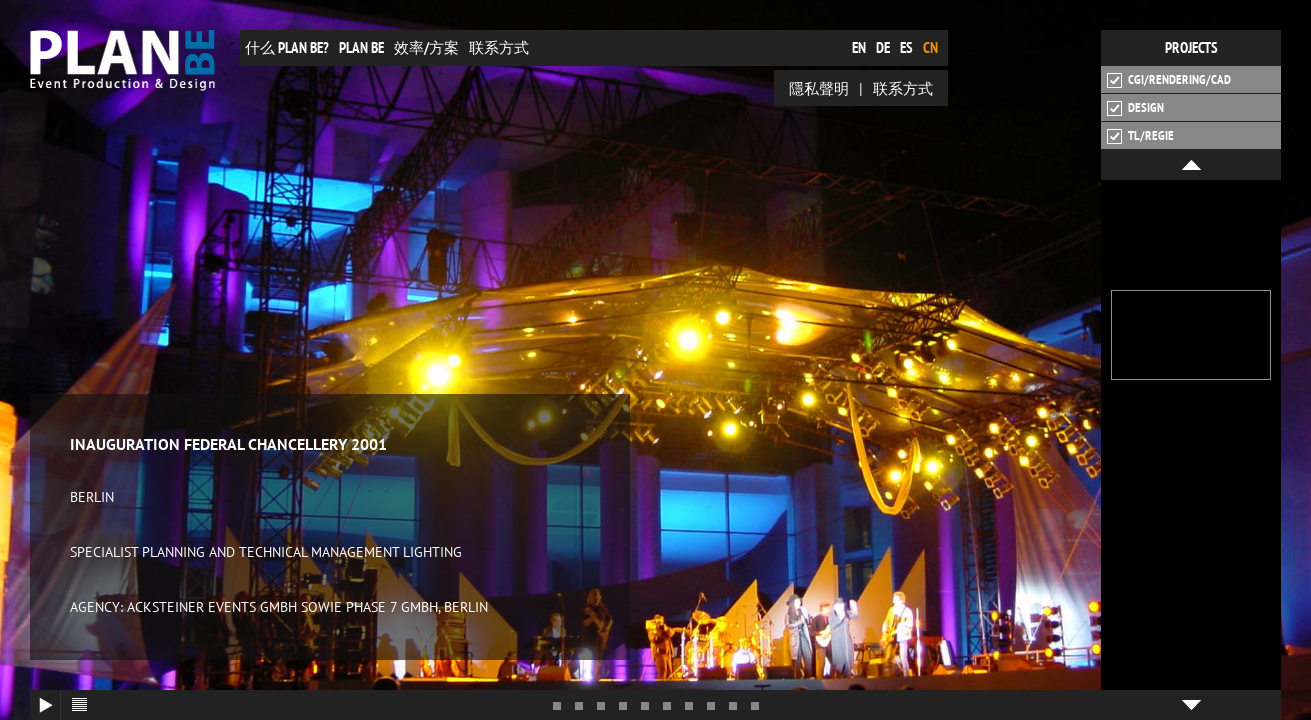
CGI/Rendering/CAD (1169, 80)
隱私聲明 (819, 88)
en (859, 47)
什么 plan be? (287, 47)
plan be (361, 47)
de (883, 47)
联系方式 (499, 47)
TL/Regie (1140, 136)
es (906, 47)
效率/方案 (426, 47)
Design (1135, 108)
